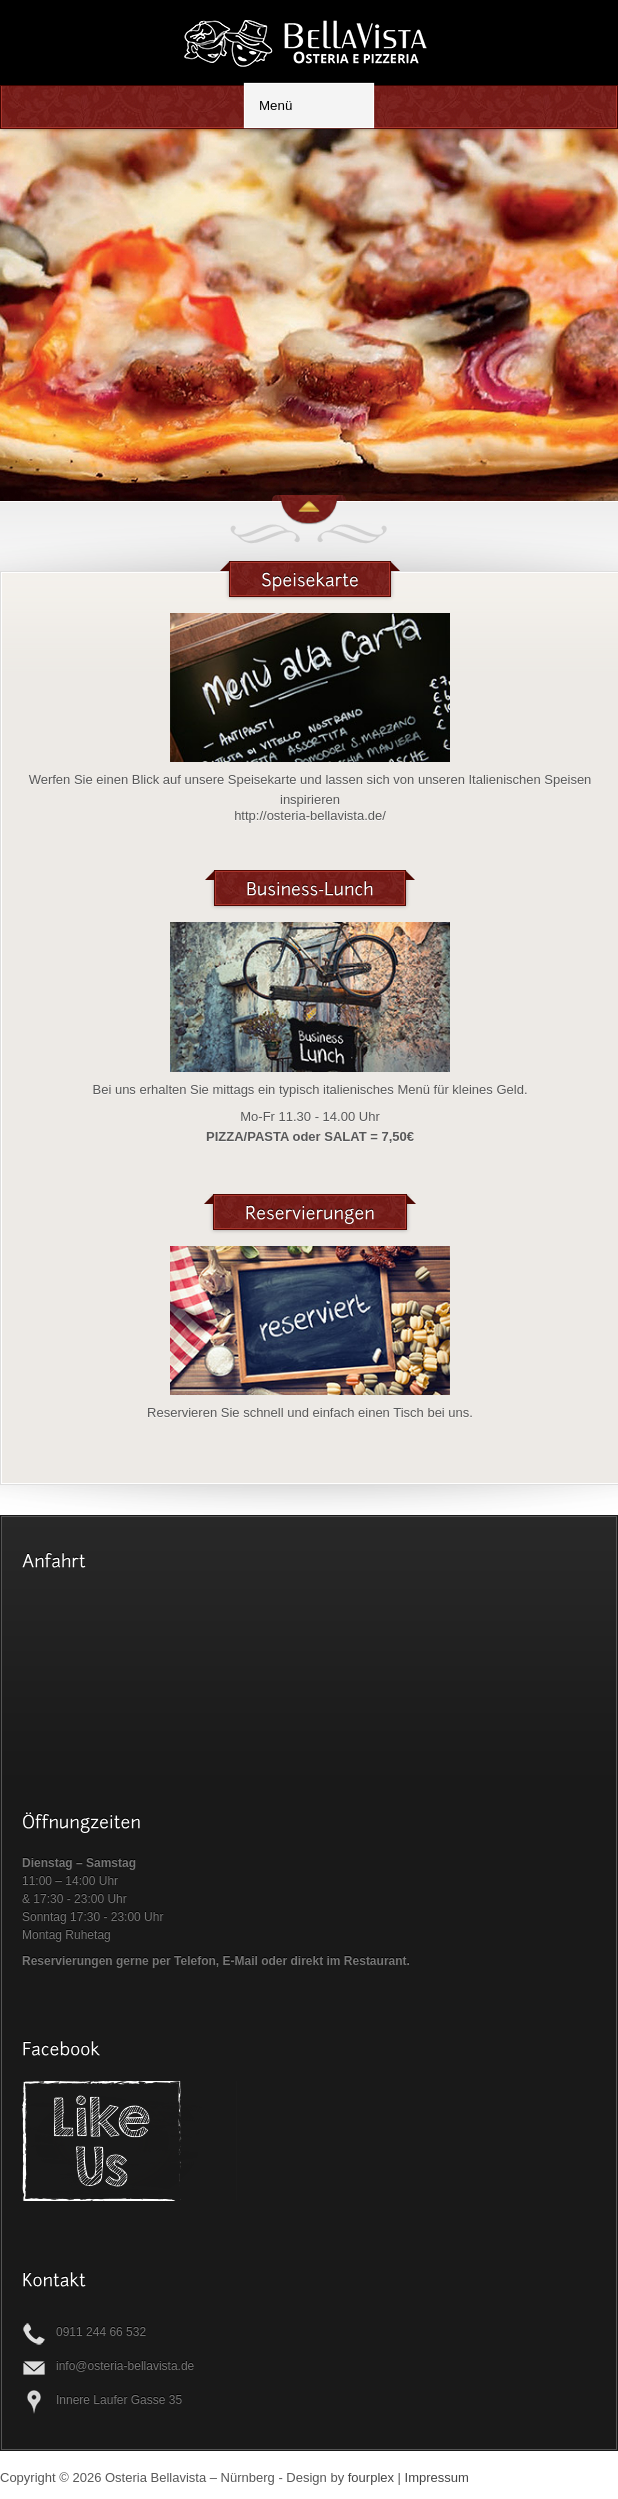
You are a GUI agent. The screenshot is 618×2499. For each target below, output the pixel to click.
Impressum (437, 2477)
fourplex (371, 2477)
